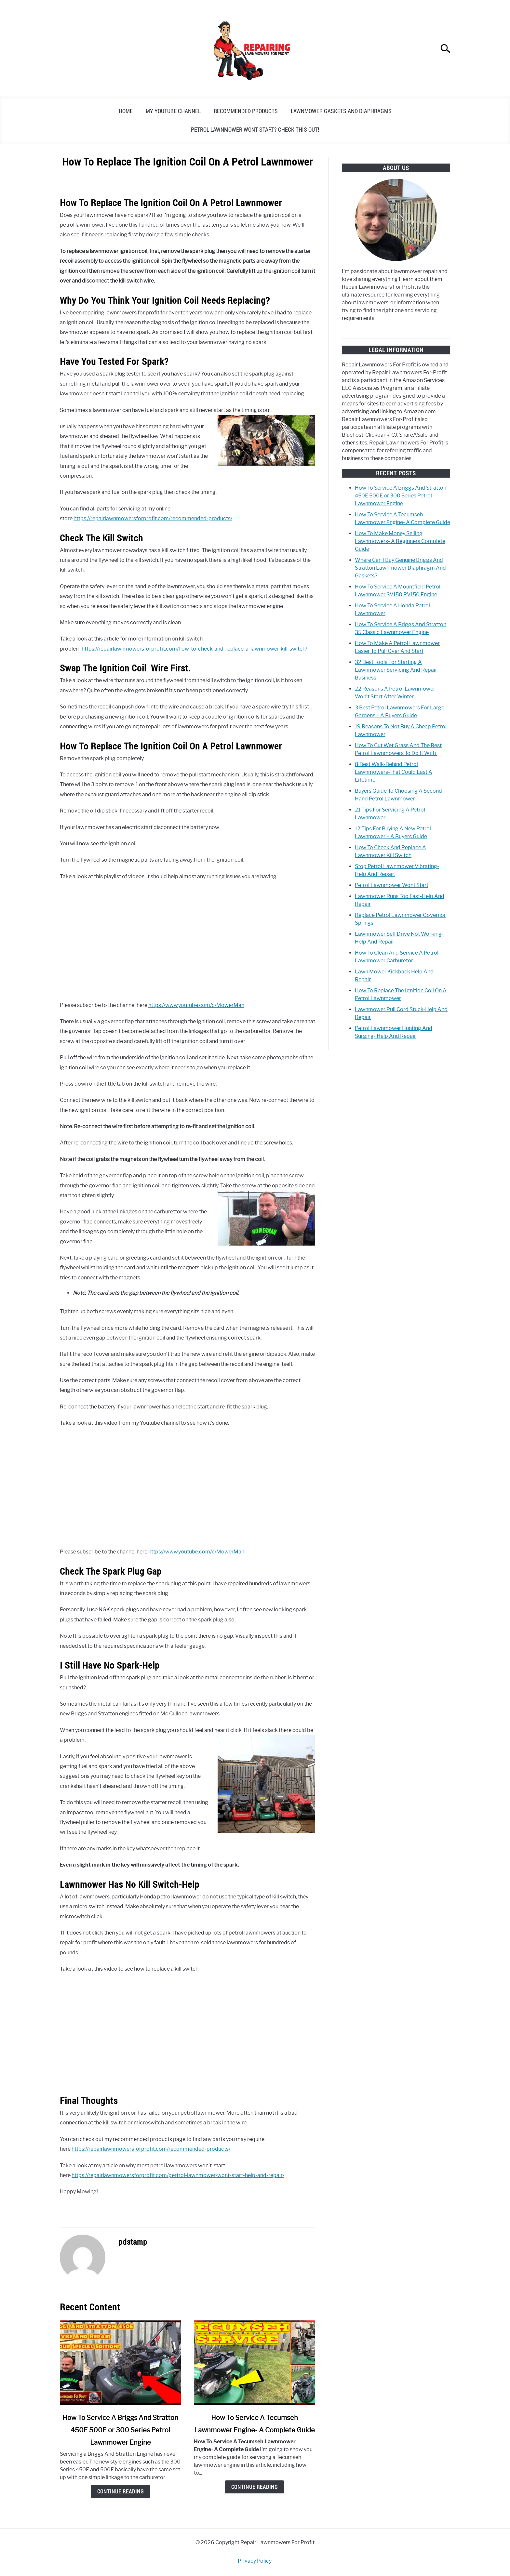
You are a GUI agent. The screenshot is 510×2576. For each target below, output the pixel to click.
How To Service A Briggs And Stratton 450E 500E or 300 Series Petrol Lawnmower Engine (120, 2430)
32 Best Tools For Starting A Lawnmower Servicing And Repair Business (396, 670)
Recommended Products (246, 111)
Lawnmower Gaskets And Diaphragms (341, 111)
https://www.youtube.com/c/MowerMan (196, 1005)
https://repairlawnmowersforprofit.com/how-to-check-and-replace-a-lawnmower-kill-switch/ (194, 649)
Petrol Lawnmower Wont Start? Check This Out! (255, 129)
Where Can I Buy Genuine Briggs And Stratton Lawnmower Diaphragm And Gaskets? (400, 568)
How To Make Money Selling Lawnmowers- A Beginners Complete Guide (400, 541)
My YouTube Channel (173, 111)
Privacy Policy (255, 2561)
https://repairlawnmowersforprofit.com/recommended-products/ (153, 518)
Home (126, 111)
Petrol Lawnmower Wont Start (391, 885)
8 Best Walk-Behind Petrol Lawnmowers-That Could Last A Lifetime (393, 772)
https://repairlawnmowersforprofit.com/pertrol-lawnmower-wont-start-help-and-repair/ (178, 2175)
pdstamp (132, 2242)
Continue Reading (120, 2491)
